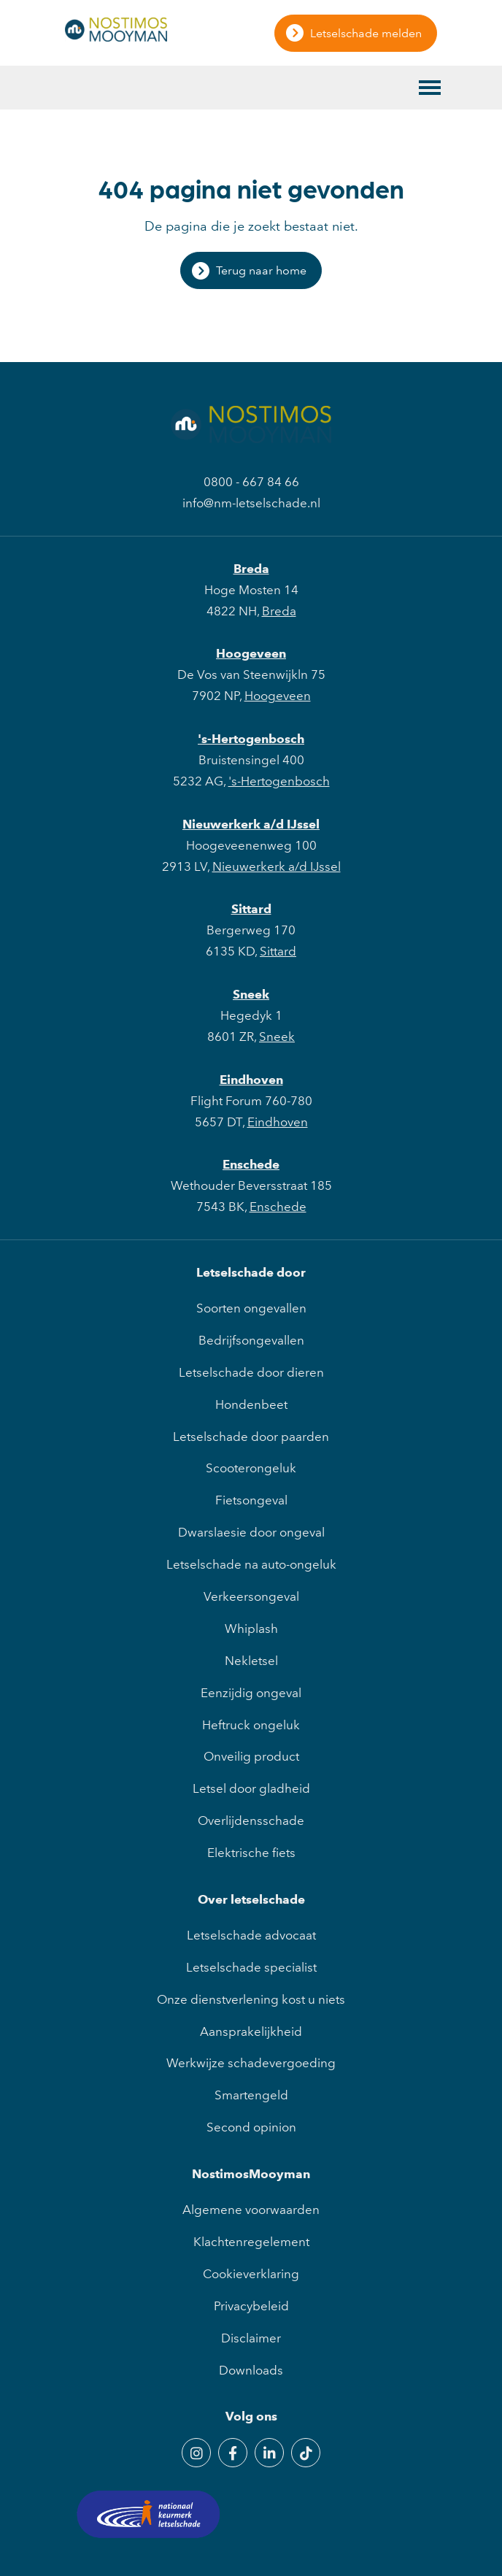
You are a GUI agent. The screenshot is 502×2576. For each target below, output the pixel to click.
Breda (251, 568)
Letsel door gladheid (251, 1788)
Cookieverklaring (251, 2274)
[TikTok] (305, 2452)
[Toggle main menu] (430, 87)
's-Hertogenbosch (251, 738)
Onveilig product (251, 1756)
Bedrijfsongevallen (251, 1340)
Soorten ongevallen (251, 1308)
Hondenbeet (251, 1404)
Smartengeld (251, 2095)
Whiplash (251, 1628)
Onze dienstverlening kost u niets (251, 1999)
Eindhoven (251, 1079)
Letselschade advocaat (251, 1935)
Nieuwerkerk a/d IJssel (251, 824)
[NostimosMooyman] (116, 37)
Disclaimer (251, 2338)
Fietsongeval (251, 1500)
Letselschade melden (366, 33)
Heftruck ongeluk (251, 1725)
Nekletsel (251, 1660)
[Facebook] (232, 2452)
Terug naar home (261, 270)
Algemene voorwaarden (251, 2209)
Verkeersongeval (251, 1596)
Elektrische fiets (251, 1852)
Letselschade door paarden (251, 1436)
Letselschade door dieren (251, 1372)
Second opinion (251, 2127)
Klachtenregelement (251, 2241)
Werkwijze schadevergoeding (251, 2063)
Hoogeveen (251, 653)
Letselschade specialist (251, 1967)
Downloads (251, 2370)
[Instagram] (196, 2452)
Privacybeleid (251, 2306)
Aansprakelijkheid (251, 2031)
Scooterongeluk (251, 1468)
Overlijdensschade (251, 1820)
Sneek (251, 994)
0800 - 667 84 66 (251, 481)
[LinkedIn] (269, 2452)
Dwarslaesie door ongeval (251, 1532)
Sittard (251, 908)
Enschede (251, 1164)
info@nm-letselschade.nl (251, 503)
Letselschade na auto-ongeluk (251, 1564)
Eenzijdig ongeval (251, 1692)
